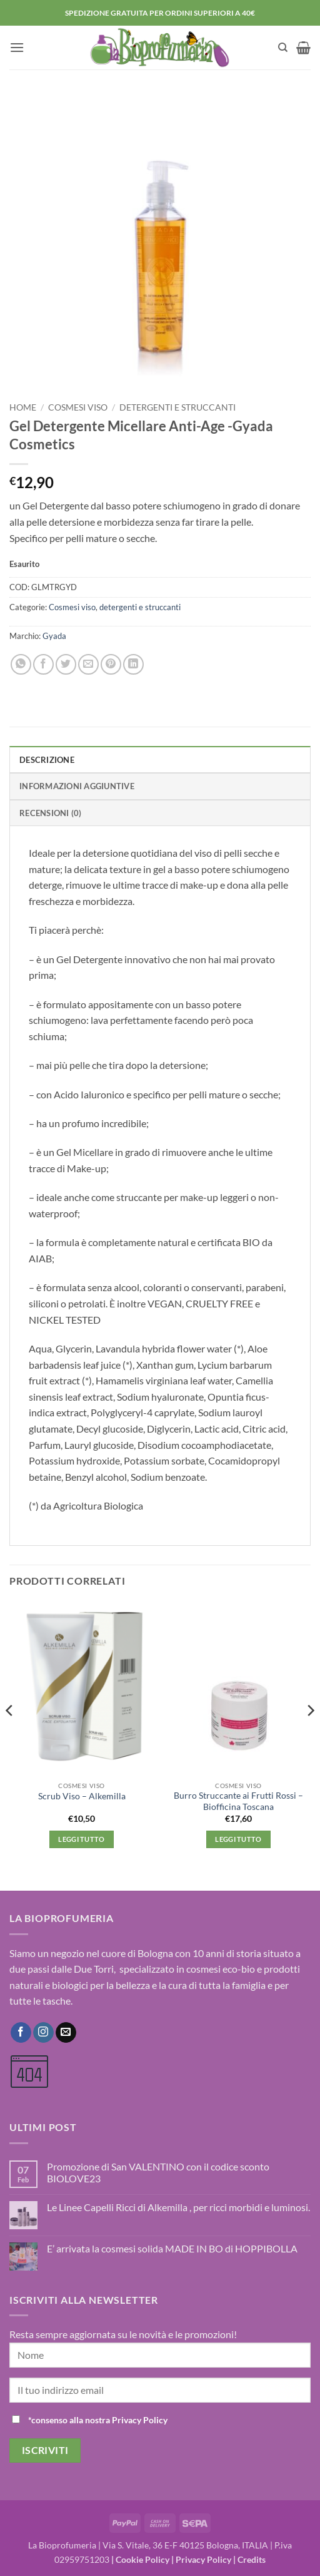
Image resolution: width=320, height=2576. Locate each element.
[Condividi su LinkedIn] (133, 664)
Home (22, 407)
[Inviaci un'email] (66, 2032)
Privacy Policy (203, 2559)
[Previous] (10, 1735)
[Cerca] (283, 47)
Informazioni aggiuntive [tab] (76, 786)
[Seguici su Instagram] (43, 2032)
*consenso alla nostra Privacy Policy (98, 2420)
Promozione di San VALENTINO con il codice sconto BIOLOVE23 (158, 2172)
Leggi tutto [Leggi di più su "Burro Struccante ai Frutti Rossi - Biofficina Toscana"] (238, 1839)
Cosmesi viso (78, 407)
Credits (252, 2559)
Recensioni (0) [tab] (50, 813)
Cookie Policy (142, 2559)
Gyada (54, 636)
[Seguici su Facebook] (21, 2032)
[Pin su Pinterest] (111, 664)
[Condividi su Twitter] (66, 664)
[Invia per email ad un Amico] (88, 664)
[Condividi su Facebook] (43, 664)
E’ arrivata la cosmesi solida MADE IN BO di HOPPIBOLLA (172, 2248)
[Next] (310, 1735)
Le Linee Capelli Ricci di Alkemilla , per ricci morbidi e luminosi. (178, 2207)
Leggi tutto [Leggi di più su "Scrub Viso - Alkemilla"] (81, 1839)
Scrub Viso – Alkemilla (82, 1796)
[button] (16, 47)
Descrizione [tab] (46, 760)
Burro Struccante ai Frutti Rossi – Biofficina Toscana (238, 1801)
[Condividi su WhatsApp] (21, 664)
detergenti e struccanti (177, 407)
